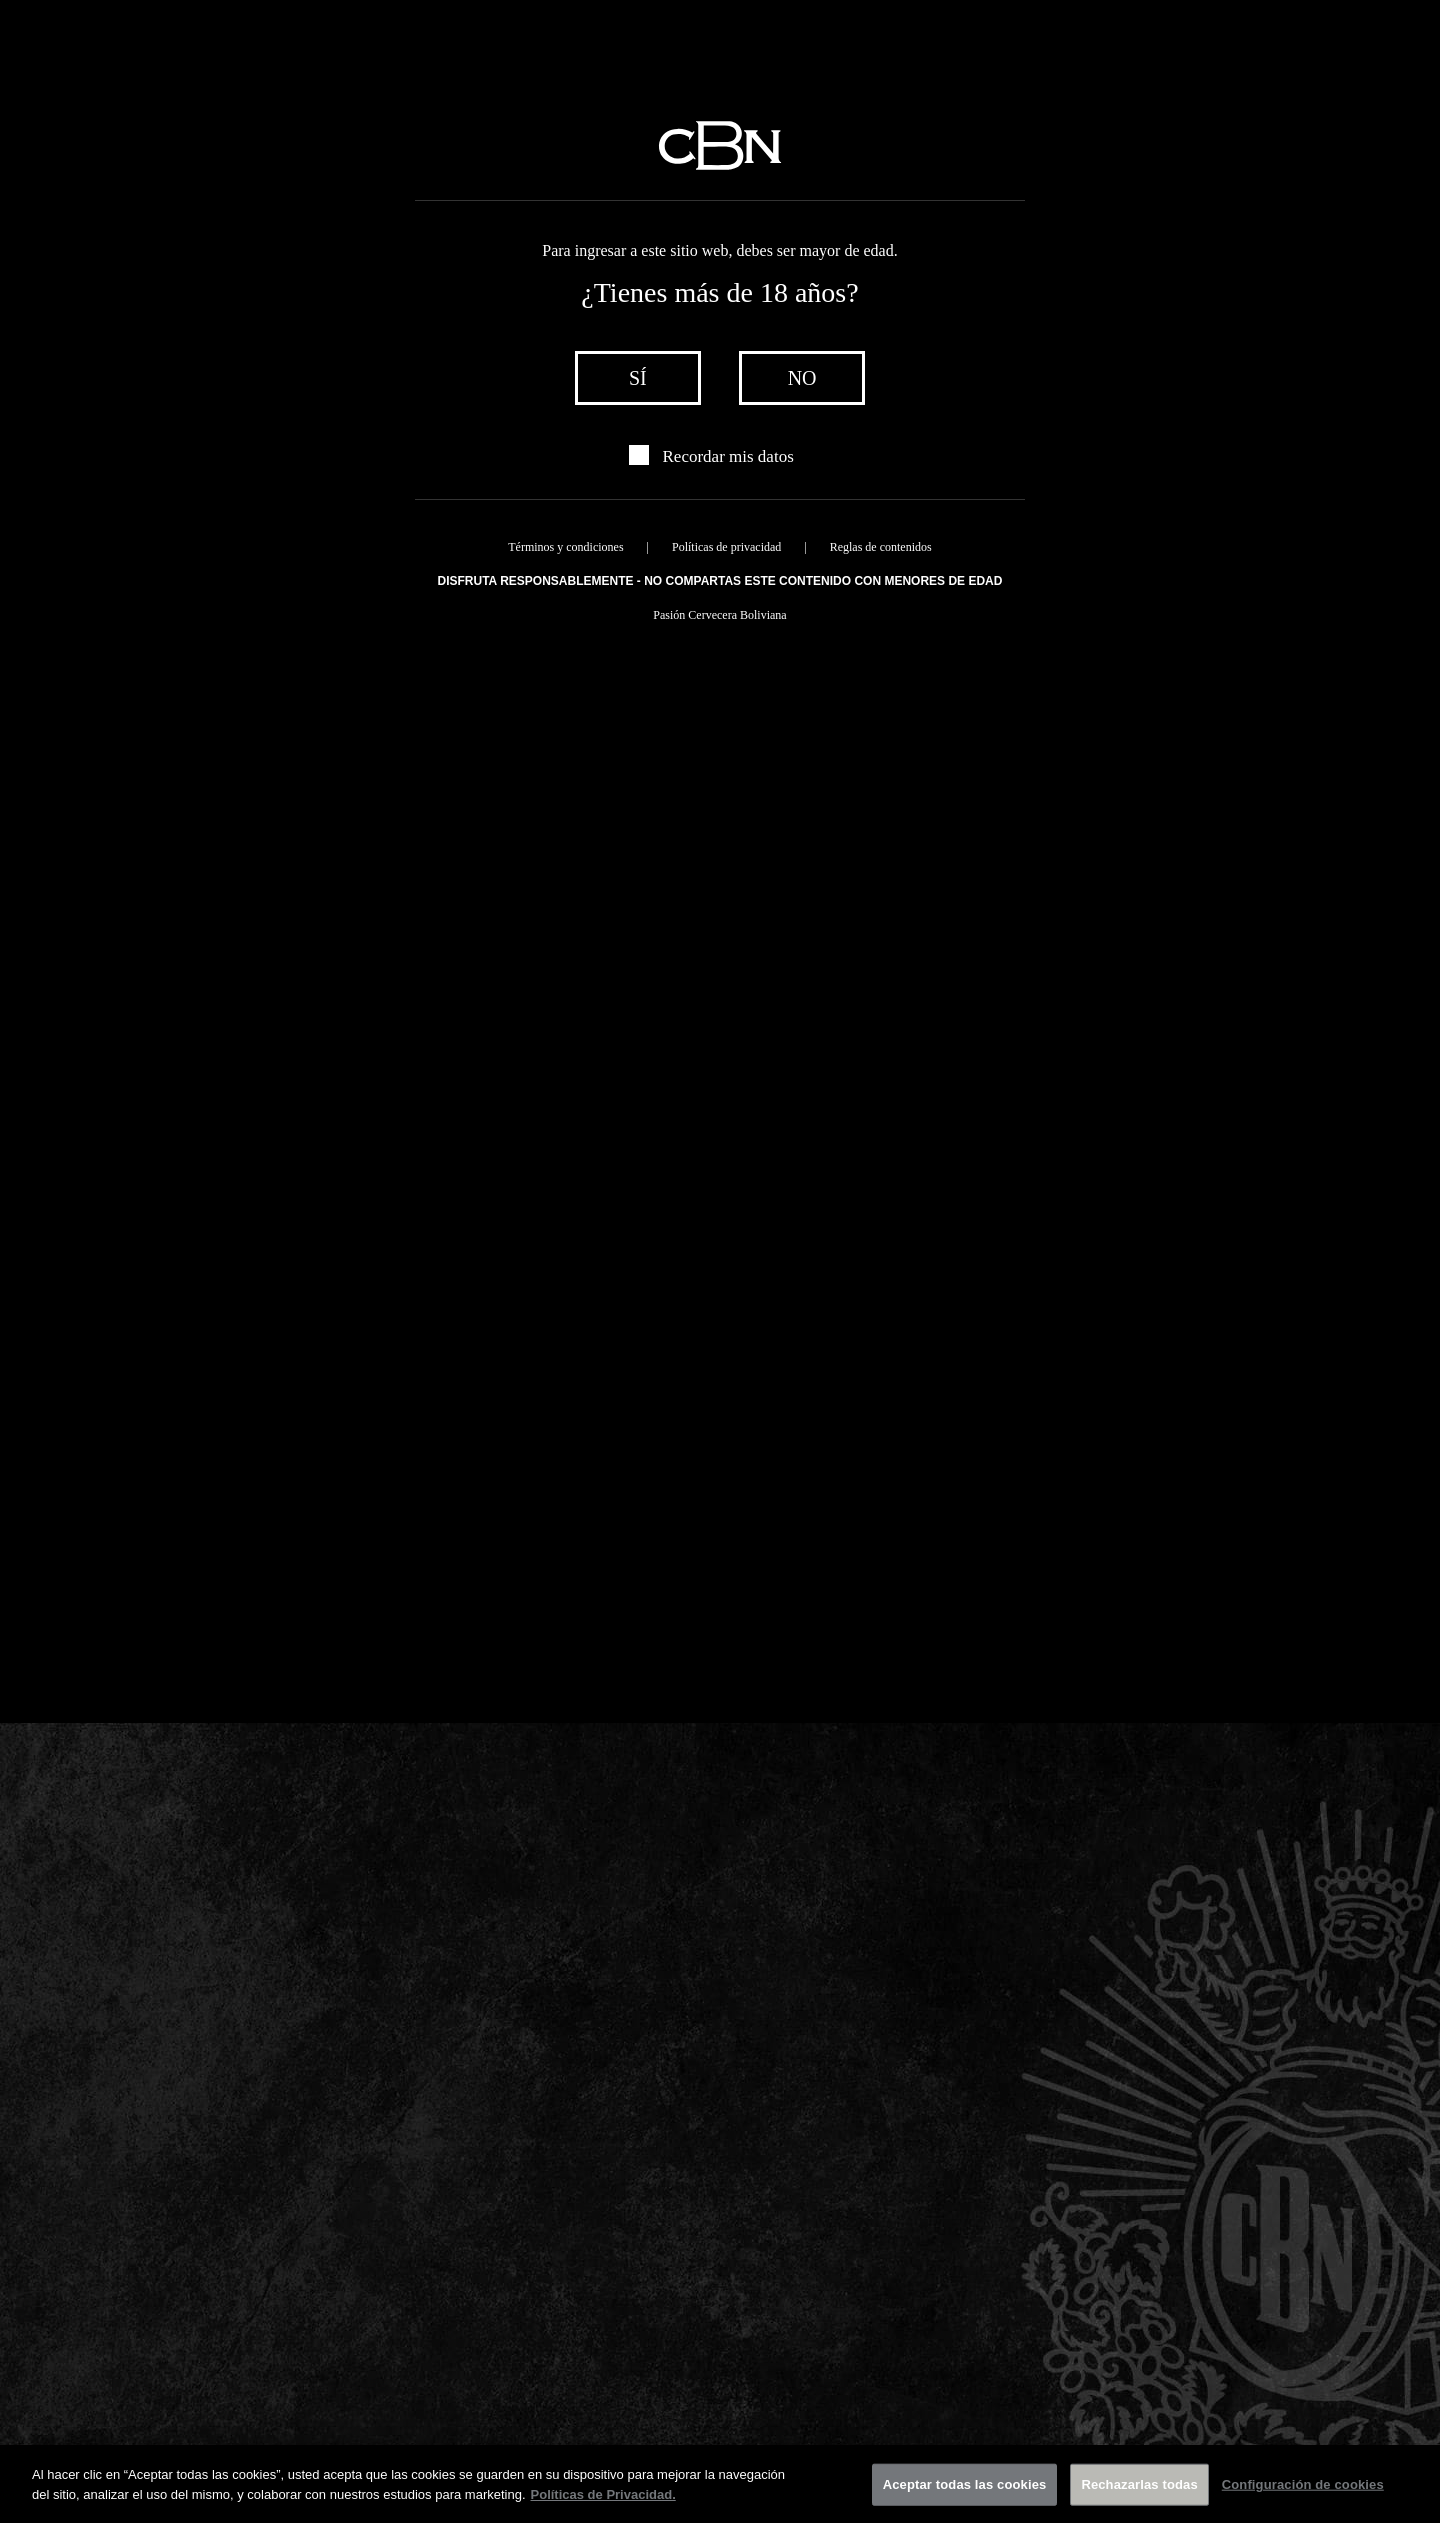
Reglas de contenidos (881, 547)
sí (638, 378)
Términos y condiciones (565, 547)
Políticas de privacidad (726, 547)
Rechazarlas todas (1139, 2494)
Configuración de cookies (1303, 2494)
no (802, 378)
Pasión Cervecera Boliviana (719, 615)
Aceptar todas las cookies (965, 2494)
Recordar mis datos (728, 456)
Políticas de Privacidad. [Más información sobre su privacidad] (603, 2504)
